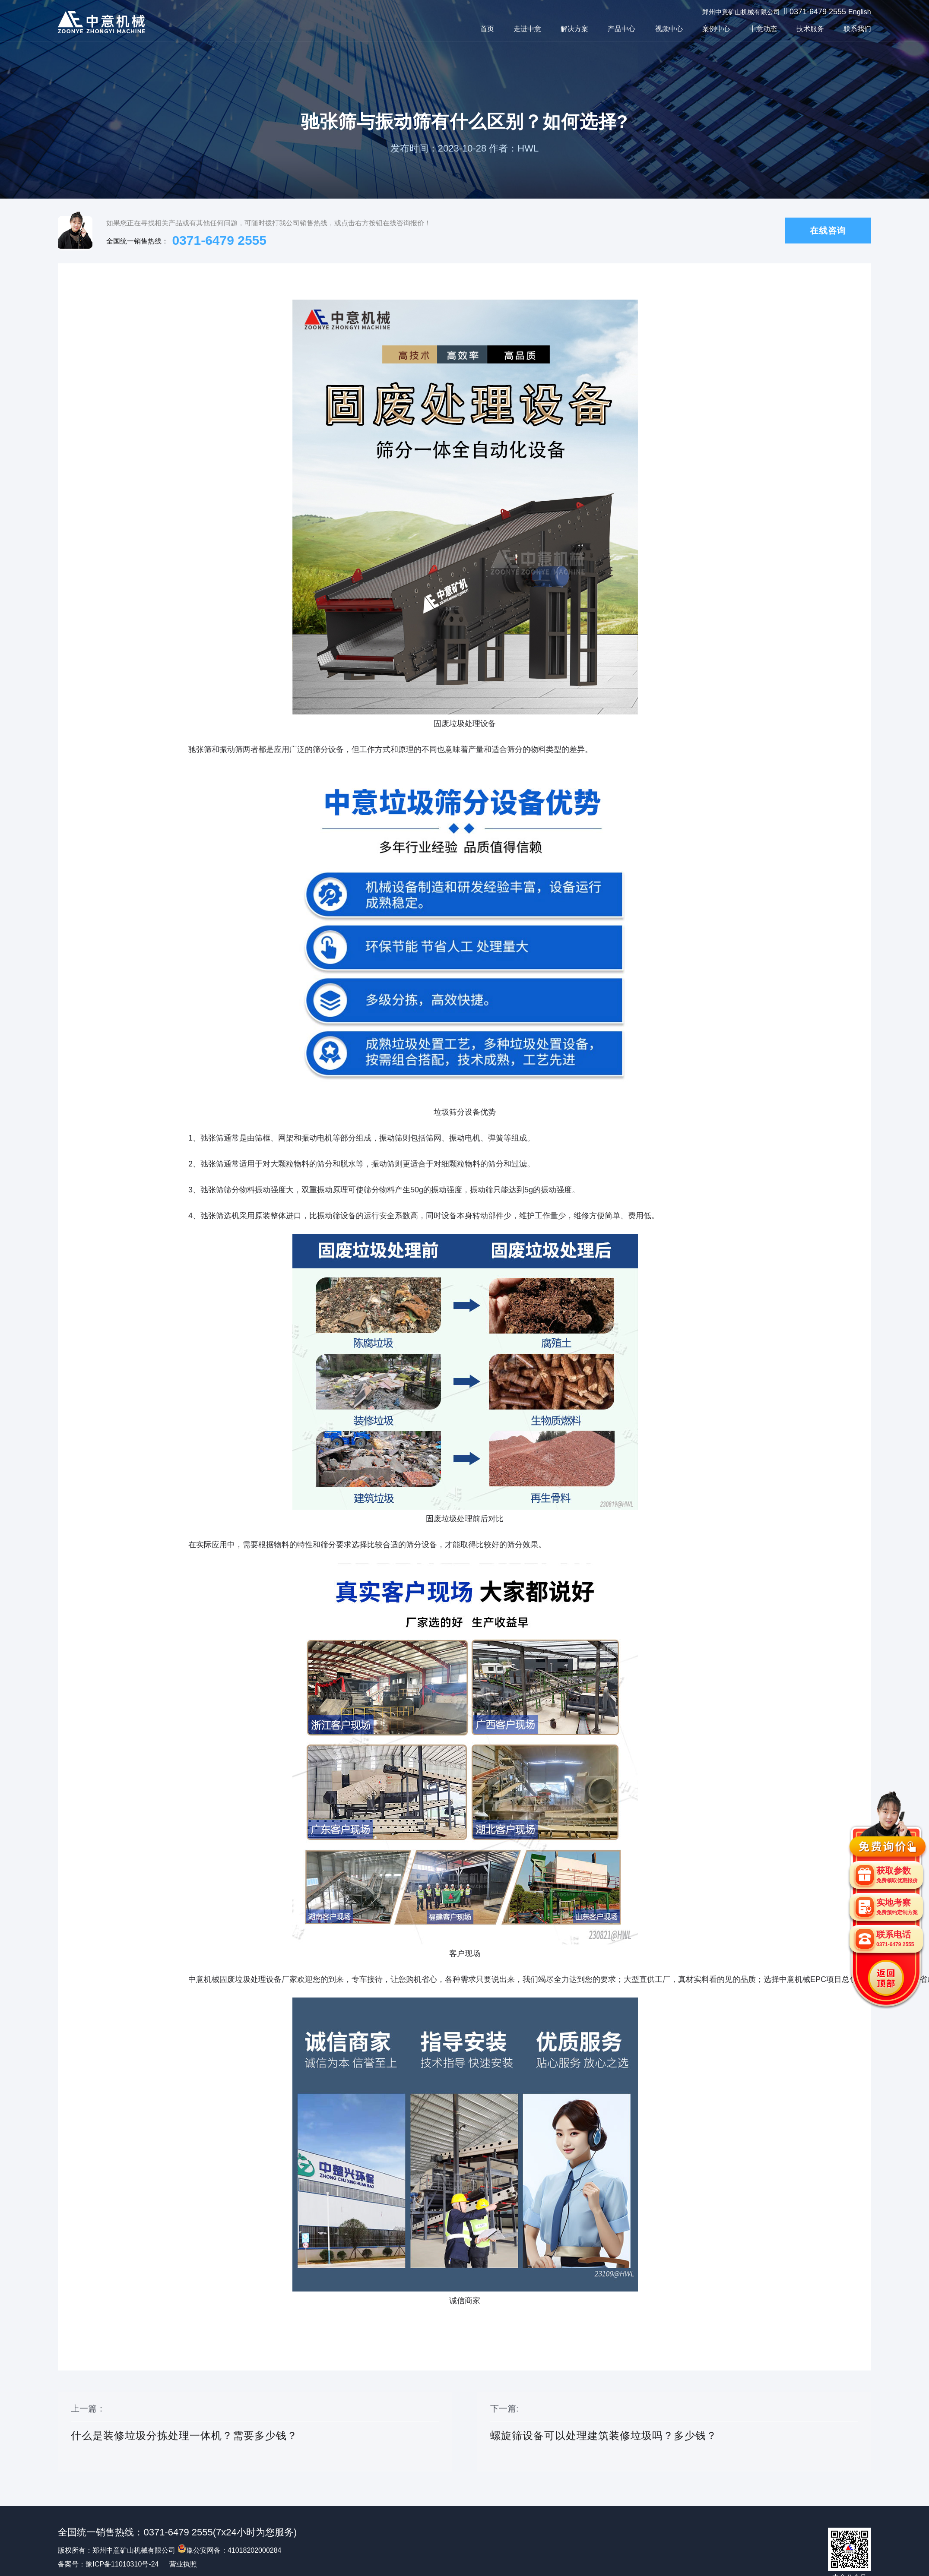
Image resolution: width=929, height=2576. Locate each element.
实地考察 (897, 1906)
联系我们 (857, 28)
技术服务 (810, 28)
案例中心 (716, 28)
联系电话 (895, 1938)
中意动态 (763, 28)
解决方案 (574, 28)
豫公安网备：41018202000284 (230, 2550)
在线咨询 (828, 230)
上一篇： (254, 2432)
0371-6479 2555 (817, 11)
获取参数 (897, 1875)
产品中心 (621, 28)
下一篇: (674, 2432)
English (859, 12)
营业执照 (183, 2564)
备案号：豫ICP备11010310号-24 (108, 2564)
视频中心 (669, 28)
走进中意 (527, 28)
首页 (487, 28)
